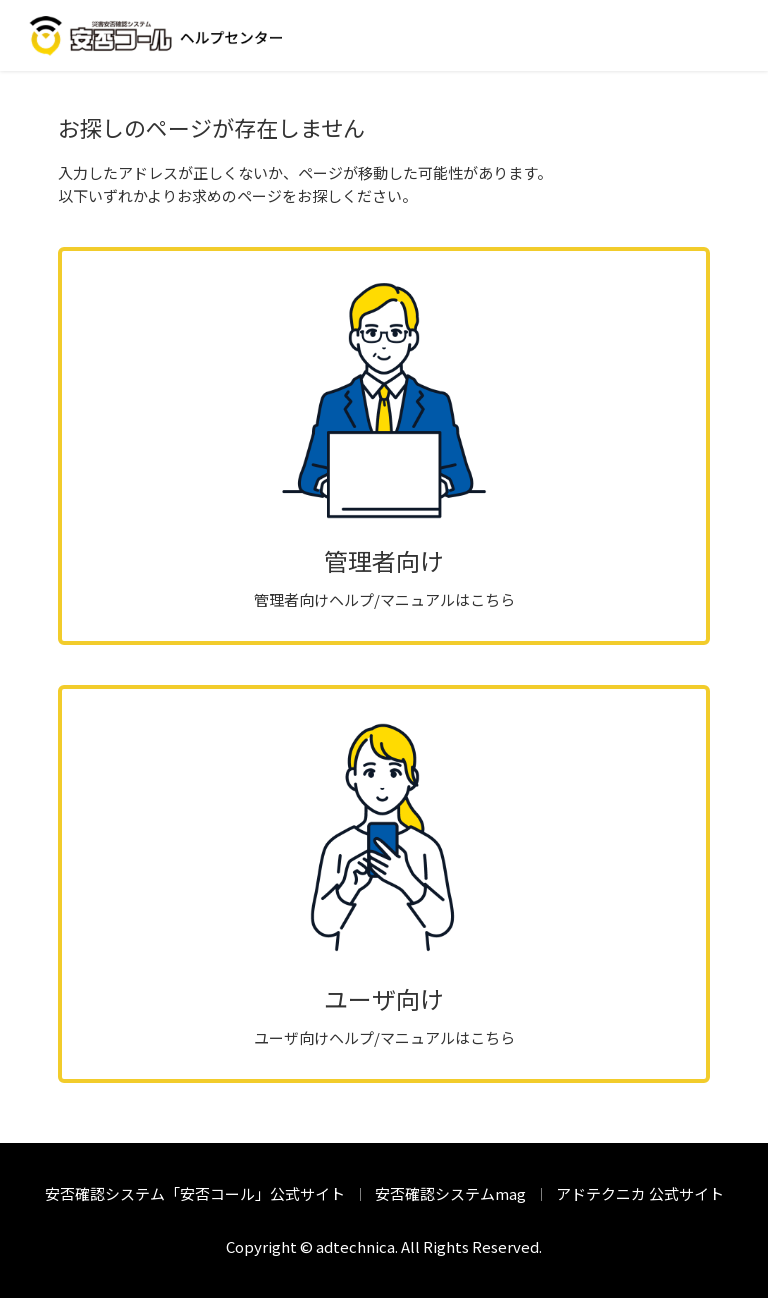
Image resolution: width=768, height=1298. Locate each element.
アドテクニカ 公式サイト (640, 1193)
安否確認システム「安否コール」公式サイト (195, 1193)
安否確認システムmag (450, 1193)
